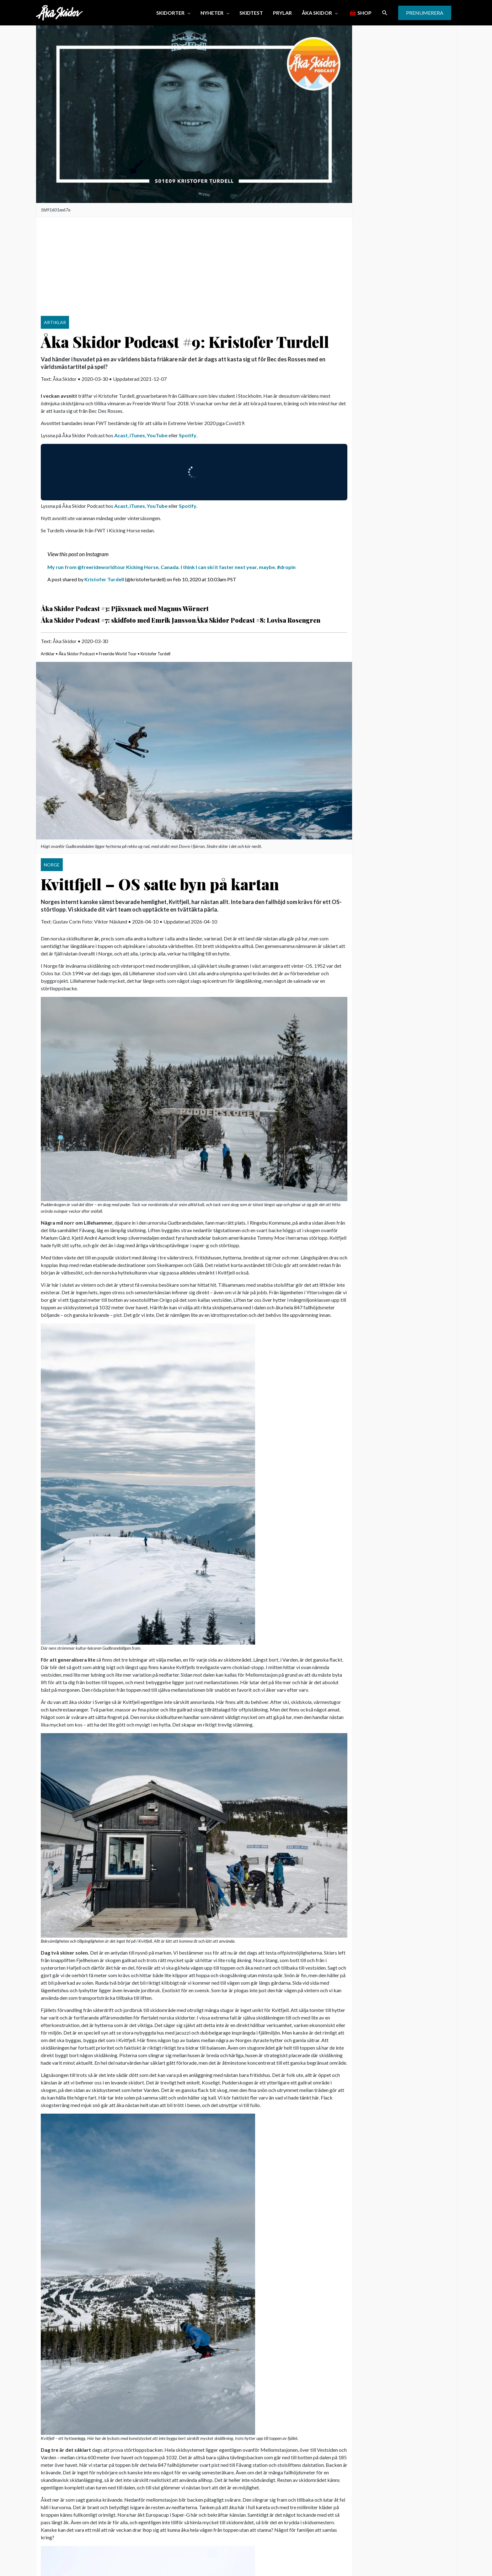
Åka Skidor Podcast (77, 653)
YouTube (157, 435)
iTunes (137, 435)
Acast (121, 435)
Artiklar (48, 653)
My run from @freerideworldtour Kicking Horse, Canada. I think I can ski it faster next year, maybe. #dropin (171, 567)
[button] (173, 12)
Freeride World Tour (117, 653)
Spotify (187, 435)
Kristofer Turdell (104, 579)
